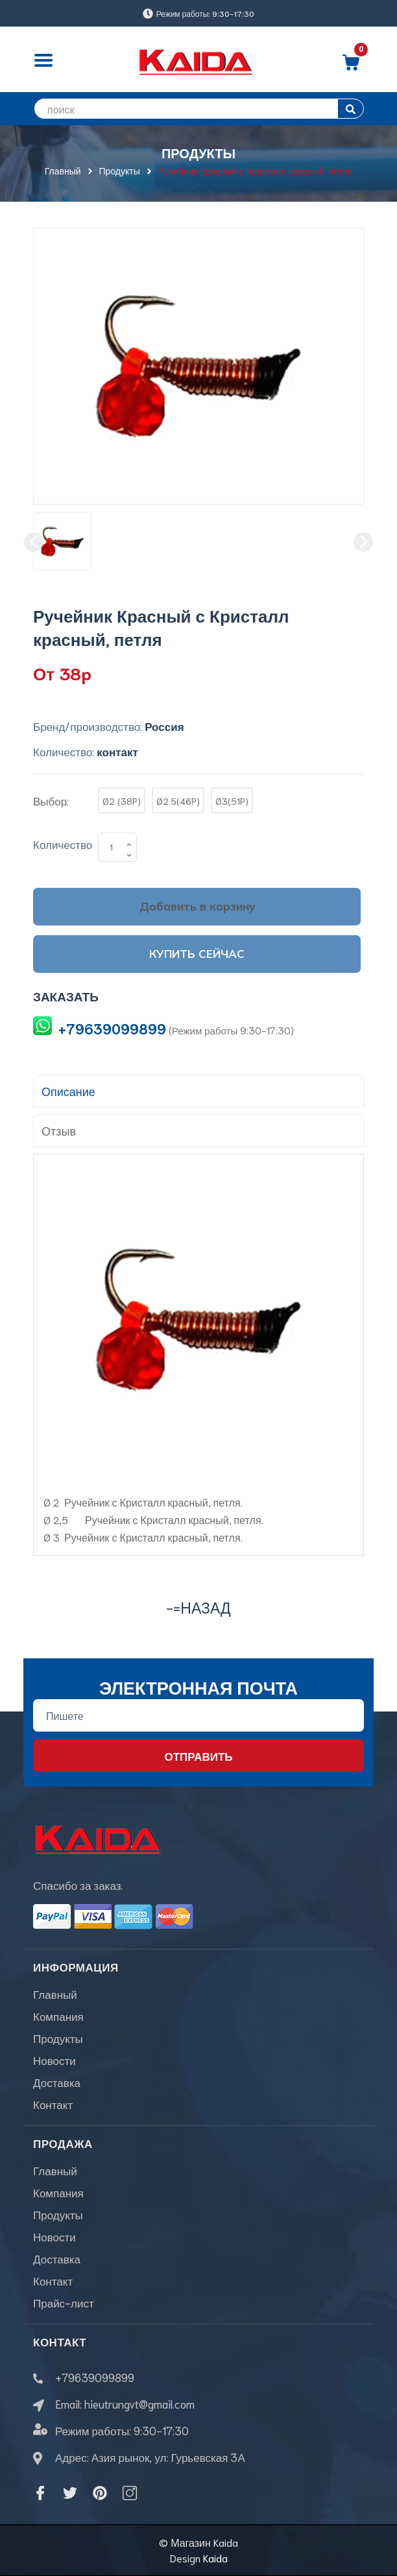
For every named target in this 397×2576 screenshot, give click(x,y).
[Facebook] (40, 2493)
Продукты (58, 2038)
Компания (58, 2016)
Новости (54, 2060)
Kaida (215, 2557)
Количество (62, 844)
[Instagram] (130, 2493)
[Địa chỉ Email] (198, 1715)
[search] (198, 108)
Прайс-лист (63, 2302)
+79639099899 (112, 1028)
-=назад (198, 1606)
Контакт (53, 2104)
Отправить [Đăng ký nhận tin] (198, 1755)
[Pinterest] (100, 2493)
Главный (55, 1993)
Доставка (56, 2082)
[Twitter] (70, 2493)
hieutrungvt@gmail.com (139, 2403)
